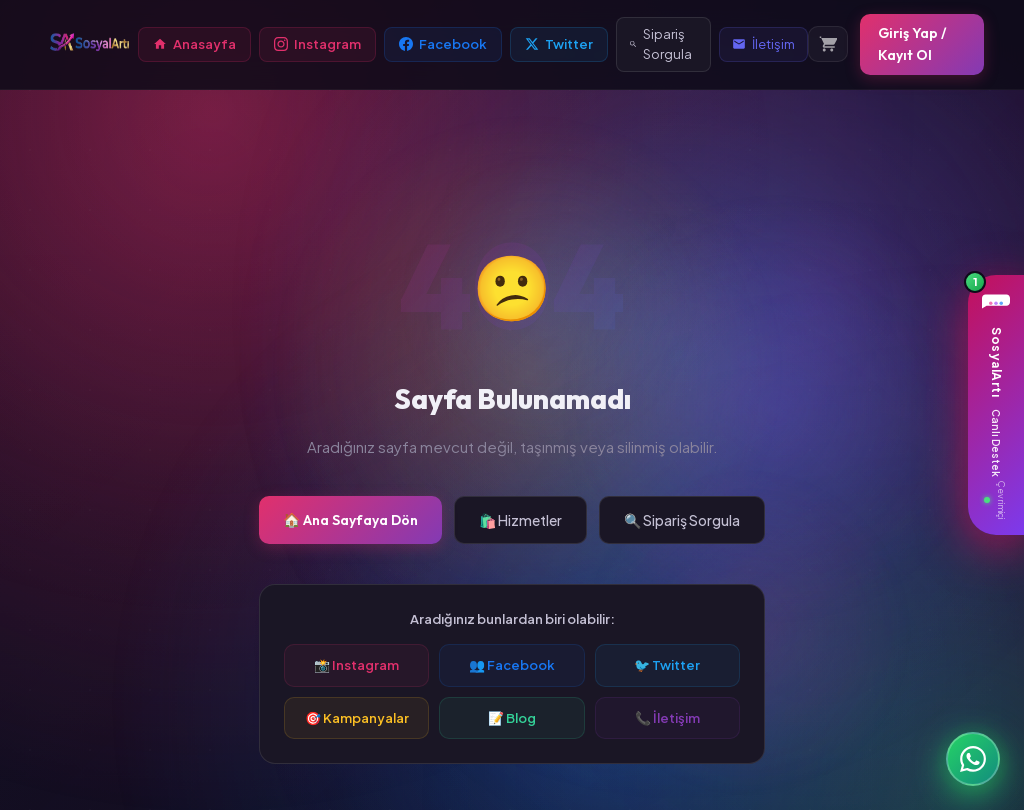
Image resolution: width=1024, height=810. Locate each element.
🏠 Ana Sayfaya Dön (350, 520)
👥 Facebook (512, 665)
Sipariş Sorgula (660, 44)
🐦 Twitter (667, 665)
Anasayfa (194, 44)
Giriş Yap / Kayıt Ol (912, 44)
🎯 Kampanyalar (357, 718)
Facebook (443, 44)
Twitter (559, 44)
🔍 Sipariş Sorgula (682, 520)
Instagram (317, 44)
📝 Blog (512, 718)
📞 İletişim (667, 718)
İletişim (763, 44)
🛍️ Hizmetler (520, 520)
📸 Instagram (356, 665)
